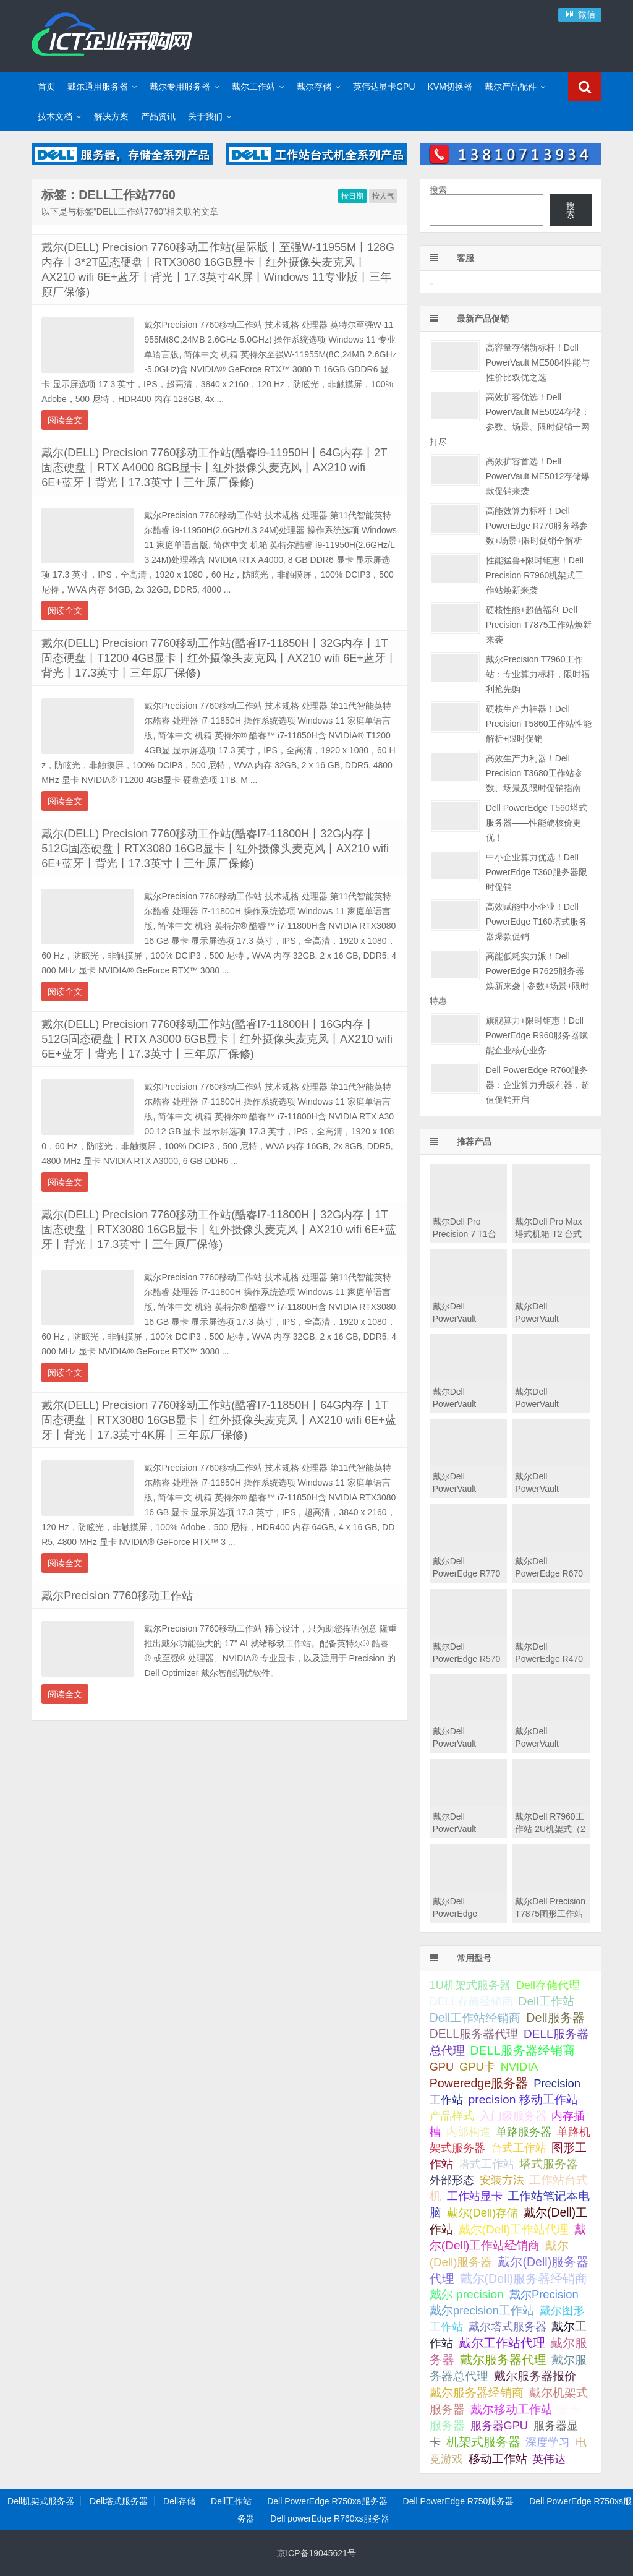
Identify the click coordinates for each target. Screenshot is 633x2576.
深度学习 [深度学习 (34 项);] (547, 2442)
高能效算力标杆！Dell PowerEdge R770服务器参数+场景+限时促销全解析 (537, 526)
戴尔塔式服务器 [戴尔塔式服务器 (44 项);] (507, 2326)
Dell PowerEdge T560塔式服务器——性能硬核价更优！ (536, 822)
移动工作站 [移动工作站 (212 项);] (498, 2458)
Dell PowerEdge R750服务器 (458, 2501)
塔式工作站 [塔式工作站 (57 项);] (486, 2163)
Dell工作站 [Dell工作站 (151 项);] (546, 2001)
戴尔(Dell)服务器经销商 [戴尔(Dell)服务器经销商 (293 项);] (524, 2278)
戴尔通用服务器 (97, 87)
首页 (46, 87)
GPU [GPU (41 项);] (442, 2066)
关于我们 (205, 116)
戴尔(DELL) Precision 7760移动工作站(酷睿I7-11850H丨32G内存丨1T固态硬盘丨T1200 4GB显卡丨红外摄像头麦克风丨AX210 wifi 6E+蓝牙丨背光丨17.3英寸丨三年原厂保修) (219, 658)
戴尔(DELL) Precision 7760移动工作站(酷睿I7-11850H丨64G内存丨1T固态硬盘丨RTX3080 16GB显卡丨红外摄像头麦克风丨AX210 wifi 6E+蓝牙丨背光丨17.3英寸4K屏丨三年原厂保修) (218, 1420)
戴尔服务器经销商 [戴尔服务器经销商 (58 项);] (477, 2392)
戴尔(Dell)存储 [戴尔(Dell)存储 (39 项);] (483, 2213)
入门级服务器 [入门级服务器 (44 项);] (513, 2115)
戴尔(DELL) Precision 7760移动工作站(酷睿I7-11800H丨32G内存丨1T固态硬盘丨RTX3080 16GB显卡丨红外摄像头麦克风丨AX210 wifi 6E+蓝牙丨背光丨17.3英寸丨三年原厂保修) (218, 1230)
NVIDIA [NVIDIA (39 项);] (519, 2067)
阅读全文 (65, 420)
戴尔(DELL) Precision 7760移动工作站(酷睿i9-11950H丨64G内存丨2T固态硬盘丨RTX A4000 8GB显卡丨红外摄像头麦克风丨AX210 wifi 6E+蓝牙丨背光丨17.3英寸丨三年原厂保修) (214, 468)
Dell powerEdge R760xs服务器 (329, 2518)
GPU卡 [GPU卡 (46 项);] (477, 2066)
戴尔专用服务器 (180, 87)
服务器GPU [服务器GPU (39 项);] (499, 2426)
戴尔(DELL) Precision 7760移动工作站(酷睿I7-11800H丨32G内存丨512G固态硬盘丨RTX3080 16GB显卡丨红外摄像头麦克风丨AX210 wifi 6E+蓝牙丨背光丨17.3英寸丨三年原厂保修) (215, 849)
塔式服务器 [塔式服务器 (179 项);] (548, 2163)
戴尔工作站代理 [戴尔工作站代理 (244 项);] (502, 2343)
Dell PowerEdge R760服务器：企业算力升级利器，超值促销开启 (538, 1085)
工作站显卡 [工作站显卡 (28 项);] (475, 2196)
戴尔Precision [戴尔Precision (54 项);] (544, 2294)
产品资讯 (158, 116)
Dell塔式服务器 (119, 2501)
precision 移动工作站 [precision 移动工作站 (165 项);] (523, 2099)
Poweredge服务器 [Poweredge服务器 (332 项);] (479, 2083)
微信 (579, 14)
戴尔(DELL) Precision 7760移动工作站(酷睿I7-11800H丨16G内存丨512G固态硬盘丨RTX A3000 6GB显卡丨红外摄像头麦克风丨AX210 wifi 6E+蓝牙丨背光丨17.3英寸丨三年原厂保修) (217, 1039)
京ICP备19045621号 (316, 2553)
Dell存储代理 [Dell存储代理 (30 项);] (548, 1985)
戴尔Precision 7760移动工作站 (117, 1596)
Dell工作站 (231, 2501)
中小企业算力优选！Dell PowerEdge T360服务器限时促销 (536, 872)
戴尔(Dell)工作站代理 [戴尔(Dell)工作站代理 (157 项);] (514, 2229)
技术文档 (55, 116)
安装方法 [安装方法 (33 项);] (502, 2180)
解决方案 (111, 116)
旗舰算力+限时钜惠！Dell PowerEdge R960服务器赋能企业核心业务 (537, 1035)
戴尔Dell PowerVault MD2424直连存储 (548, 1743)
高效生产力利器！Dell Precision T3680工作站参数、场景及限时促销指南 (534, 773)
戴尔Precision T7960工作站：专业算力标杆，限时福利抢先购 (538, 674)
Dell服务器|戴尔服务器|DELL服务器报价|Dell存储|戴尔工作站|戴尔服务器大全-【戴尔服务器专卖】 (112, 34)
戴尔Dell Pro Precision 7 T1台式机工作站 (464, 1234)
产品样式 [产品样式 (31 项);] (452, 2116)
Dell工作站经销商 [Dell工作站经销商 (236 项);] (475, 2017)
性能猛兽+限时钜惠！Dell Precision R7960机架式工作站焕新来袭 (535, 575)
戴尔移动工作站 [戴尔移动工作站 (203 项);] (511, 2409)
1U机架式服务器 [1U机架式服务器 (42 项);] (470, 1985)
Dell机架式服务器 (40, 2501)
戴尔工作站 (253, 87)
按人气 (383, 196)
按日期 (352, 196)
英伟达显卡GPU (384, 87)
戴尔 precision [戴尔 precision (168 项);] (467, 2294)
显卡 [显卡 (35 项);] (569, 2409)
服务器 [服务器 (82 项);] (447, 2425)
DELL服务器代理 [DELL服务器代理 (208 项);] (474, 2033)
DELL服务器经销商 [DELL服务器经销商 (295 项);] (522, 2050)
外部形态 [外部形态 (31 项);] (452, 2180)
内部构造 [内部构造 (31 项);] (468, 2132)
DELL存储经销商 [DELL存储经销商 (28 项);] (471, 2001)
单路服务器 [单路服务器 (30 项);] (523, 2132)
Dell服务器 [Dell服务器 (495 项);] (555, 2017)
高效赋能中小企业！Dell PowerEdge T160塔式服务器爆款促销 (536, 921)
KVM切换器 (450, 87)
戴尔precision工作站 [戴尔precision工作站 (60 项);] (482, 2310)
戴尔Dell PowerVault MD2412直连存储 (466, 1829)
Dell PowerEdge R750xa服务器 (327, 2501)
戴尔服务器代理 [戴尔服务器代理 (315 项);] (503, 2359)
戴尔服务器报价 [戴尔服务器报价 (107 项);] (535, 2375)
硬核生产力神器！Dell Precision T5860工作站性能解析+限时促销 (539, 723)
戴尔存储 (314, 87)
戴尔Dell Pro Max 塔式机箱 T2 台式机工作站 (548, 1234)
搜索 (438, 190)
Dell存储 (179, 2501)
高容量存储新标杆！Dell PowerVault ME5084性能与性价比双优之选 (538, 362)
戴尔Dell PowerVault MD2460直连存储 (466, 1743)
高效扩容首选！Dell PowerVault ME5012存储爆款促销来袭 (538, 476)
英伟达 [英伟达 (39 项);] (549, 2459)
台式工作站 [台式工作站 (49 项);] (518, 2147)
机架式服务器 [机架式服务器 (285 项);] (483, 2442)
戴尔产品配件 (511, 87)
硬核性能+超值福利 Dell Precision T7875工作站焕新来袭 (539, 624)
